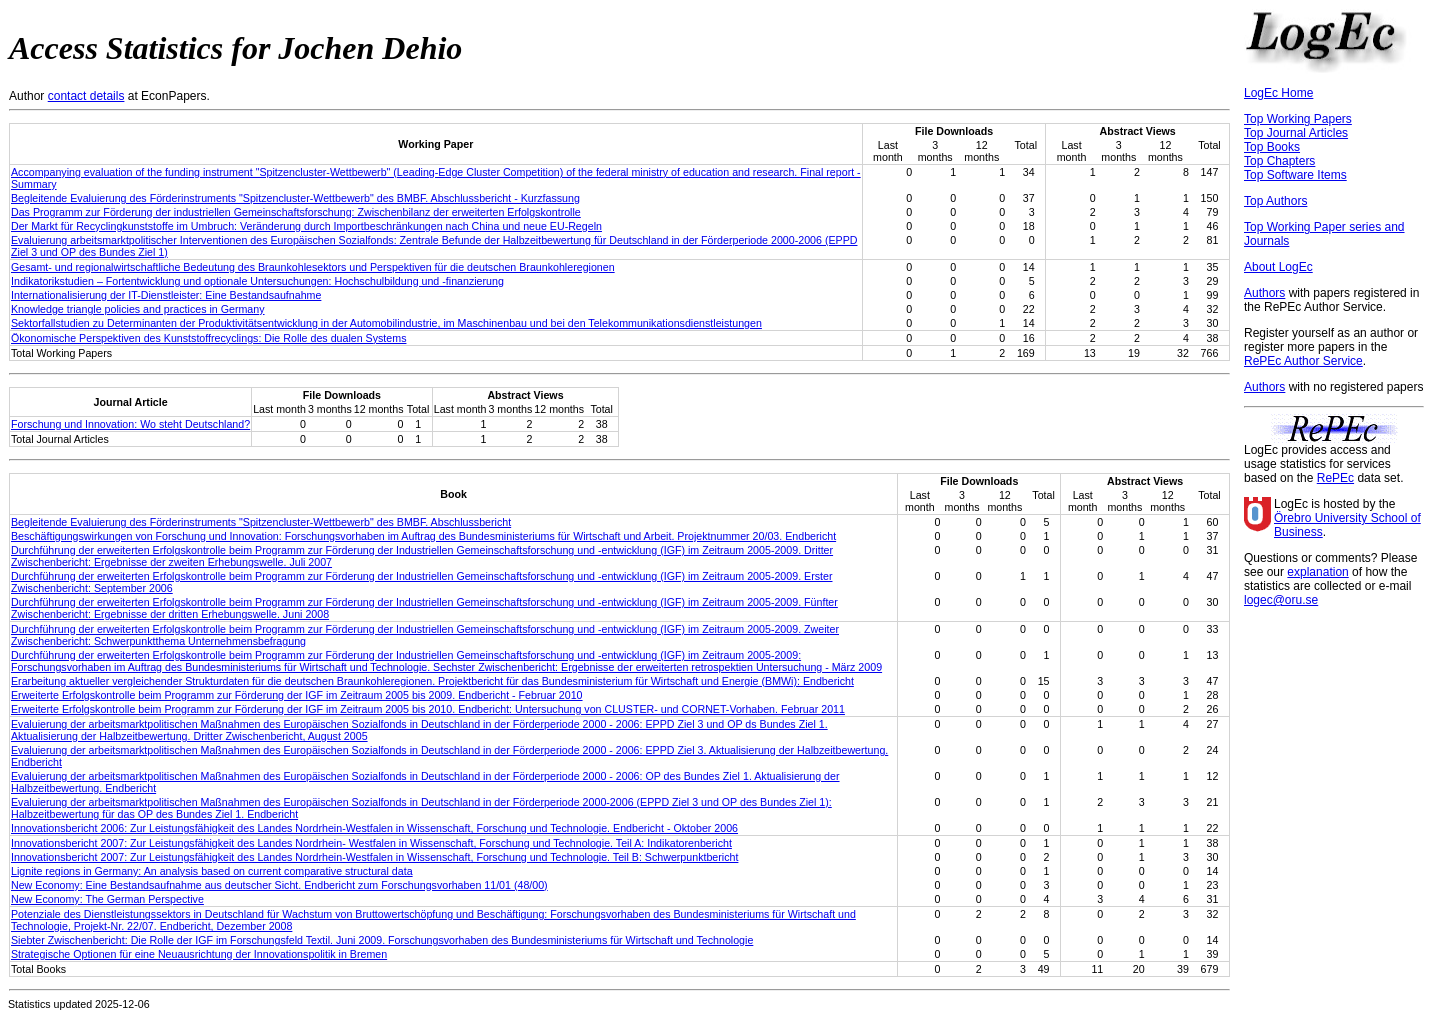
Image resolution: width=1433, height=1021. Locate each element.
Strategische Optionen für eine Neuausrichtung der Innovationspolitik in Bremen (199, 954)
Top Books (1272, 147)
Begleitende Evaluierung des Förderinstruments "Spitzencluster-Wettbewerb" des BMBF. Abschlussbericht (261, 522)
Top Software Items (1295, 175)
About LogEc (1278, 267)
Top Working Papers (1298, 119)
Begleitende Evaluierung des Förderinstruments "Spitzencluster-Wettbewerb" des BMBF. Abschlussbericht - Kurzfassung (295, 198)
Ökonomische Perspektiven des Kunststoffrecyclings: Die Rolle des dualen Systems (208, 338)
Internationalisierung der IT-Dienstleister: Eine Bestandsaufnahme (166, 295)
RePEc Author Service (1303, 361)
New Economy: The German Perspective (107, 899)
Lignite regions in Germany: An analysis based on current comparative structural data (212, 871)
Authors (1264, 293)
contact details (86, 96)
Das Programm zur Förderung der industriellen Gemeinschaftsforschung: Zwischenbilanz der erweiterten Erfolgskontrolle (296, 212)
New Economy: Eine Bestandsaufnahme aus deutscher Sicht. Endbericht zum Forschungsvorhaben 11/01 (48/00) (279, 885)
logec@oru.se (1281, 600)
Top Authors (1275, 201)
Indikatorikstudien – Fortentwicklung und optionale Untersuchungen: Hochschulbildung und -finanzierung (257, 281)
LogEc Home (1278, 93)
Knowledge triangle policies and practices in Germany (138, 309)
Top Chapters (1279, 161)
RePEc (1335, 478)
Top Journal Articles (1296, 133)
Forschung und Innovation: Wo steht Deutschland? (130, 424)
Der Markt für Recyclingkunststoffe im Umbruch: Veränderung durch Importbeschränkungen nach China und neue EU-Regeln (306, 226)
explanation (1317, 572)
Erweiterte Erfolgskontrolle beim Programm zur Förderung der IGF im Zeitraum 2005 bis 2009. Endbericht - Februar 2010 (297, 695)
